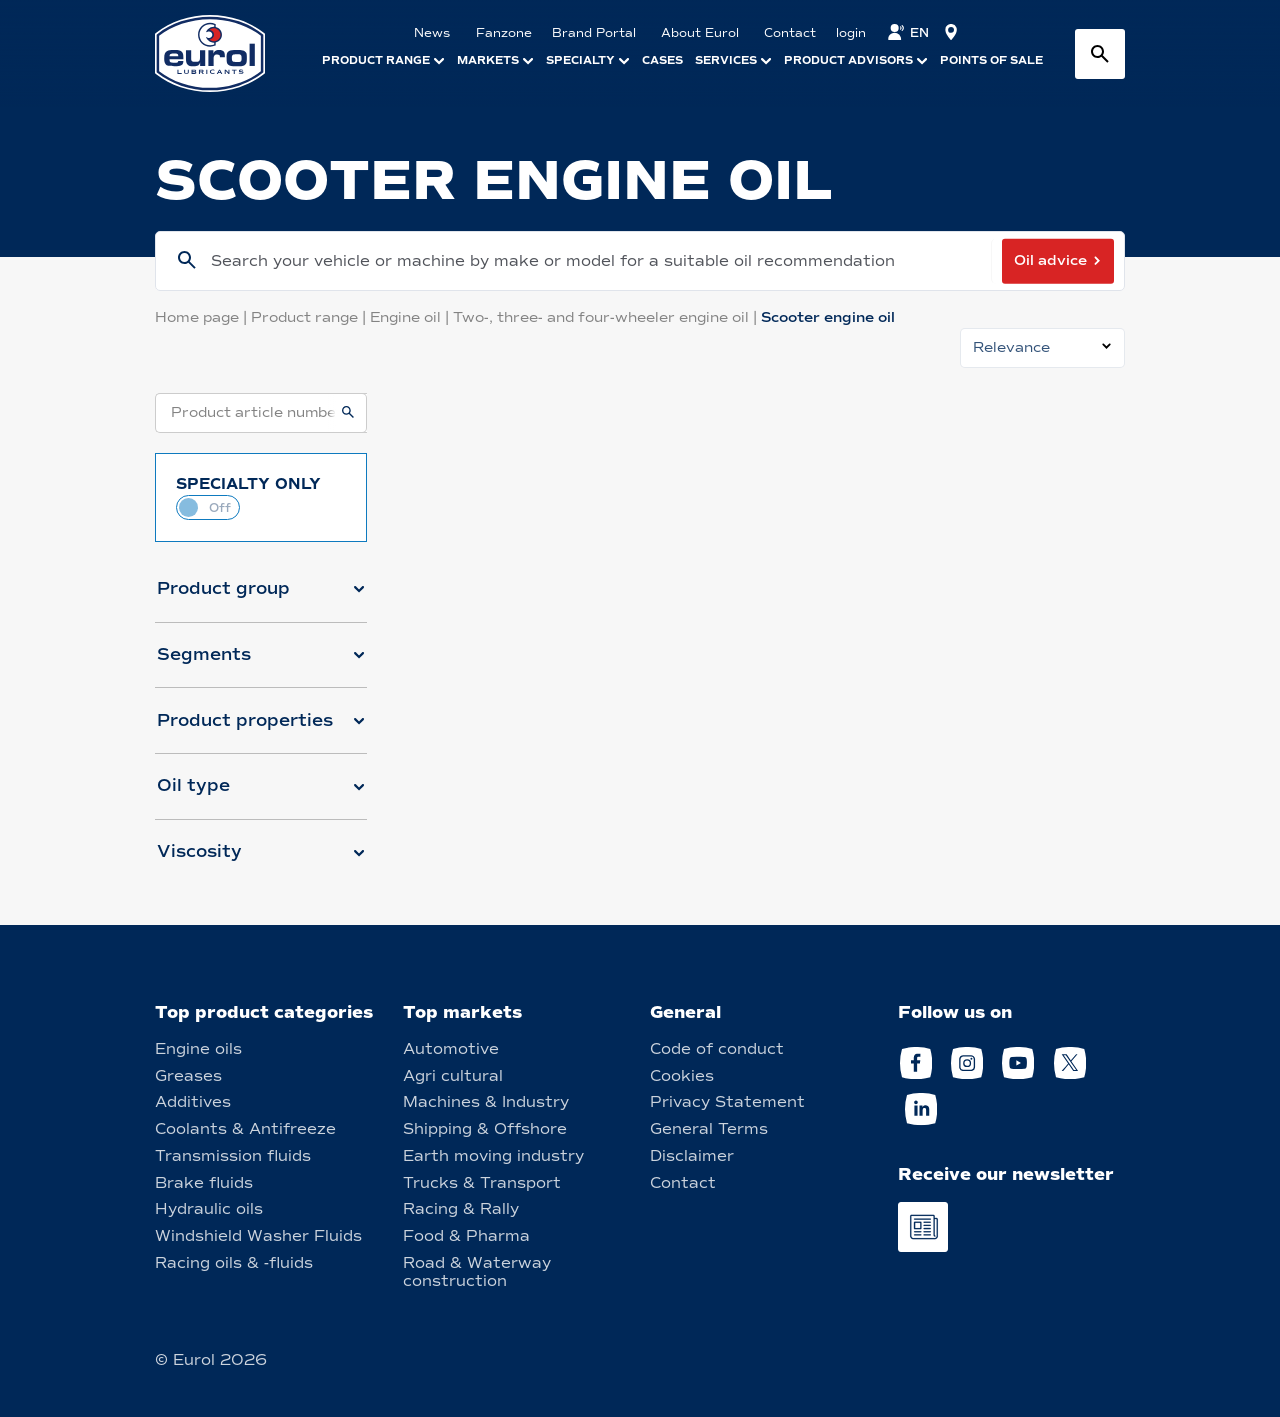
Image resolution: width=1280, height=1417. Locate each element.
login (851, 33)
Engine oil (411, 317)
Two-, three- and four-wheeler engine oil (607, 317)
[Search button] (1100, 54)
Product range (310, 317)
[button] (261, 597)
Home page (203, 317)
